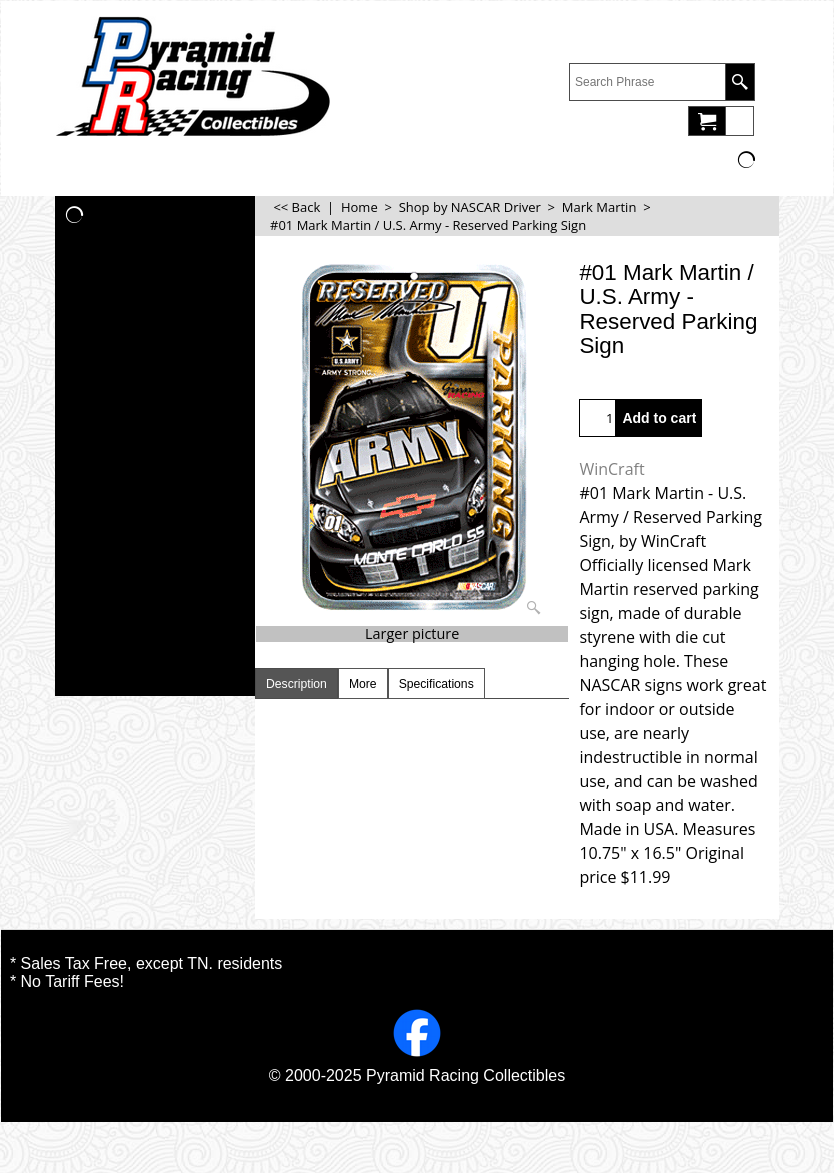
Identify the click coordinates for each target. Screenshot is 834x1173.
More (363, 684)
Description (296, 684)
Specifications (436, 684)
